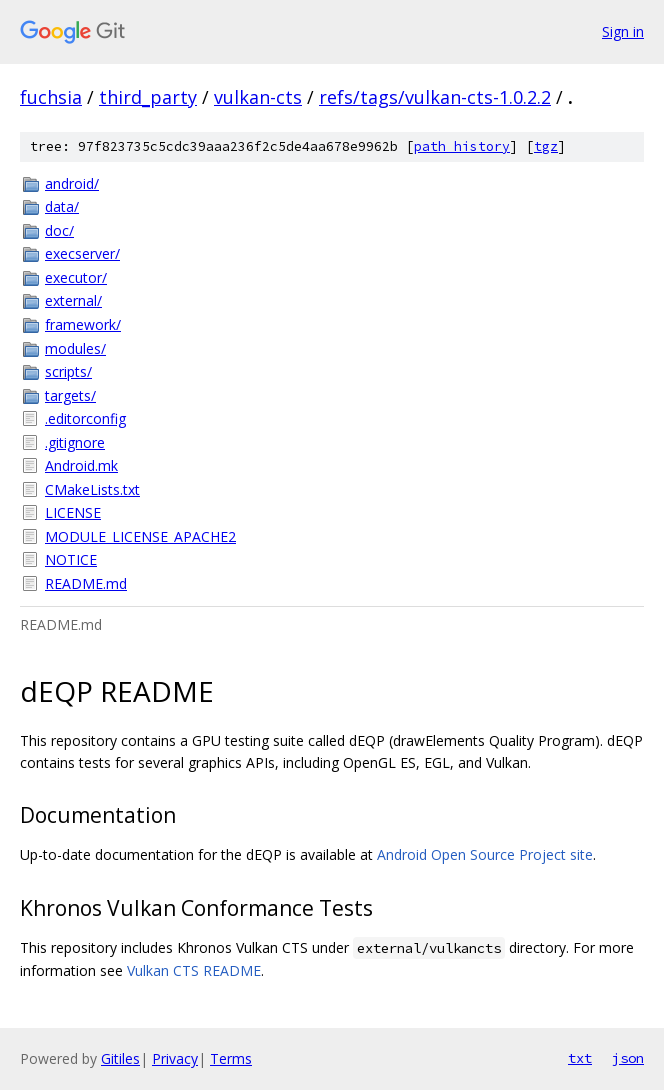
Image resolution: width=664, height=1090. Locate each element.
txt (580, 1058)
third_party (148, 97)
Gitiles (120, 1058)
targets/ (70, 395)
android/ (72, 183)
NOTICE (71, 559)
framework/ (83, 324)
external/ (73, 300)
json (628, 1058)
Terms (231, 1058)
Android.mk (81, 465)
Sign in (623, 31)
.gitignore (75, 442)
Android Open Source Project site (485, 854)
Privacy (175, 1058)
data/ (62, 206)
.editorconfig (85, 418)
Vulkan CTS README (194, 970)
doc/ (59, 230)
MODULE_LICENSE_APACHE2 (140, 536)
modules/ (75, 348)
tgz (546, 146)
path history (462, 146)
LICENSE (73, 512)
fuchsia (51, 97)
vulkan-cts (258, 97)
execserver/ (82, 253)
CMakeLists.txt (92, 489)
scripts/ (68, 371)
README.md (86, 583)
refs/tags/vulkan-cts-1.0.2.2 (435, 97)
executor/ (76, 277)
